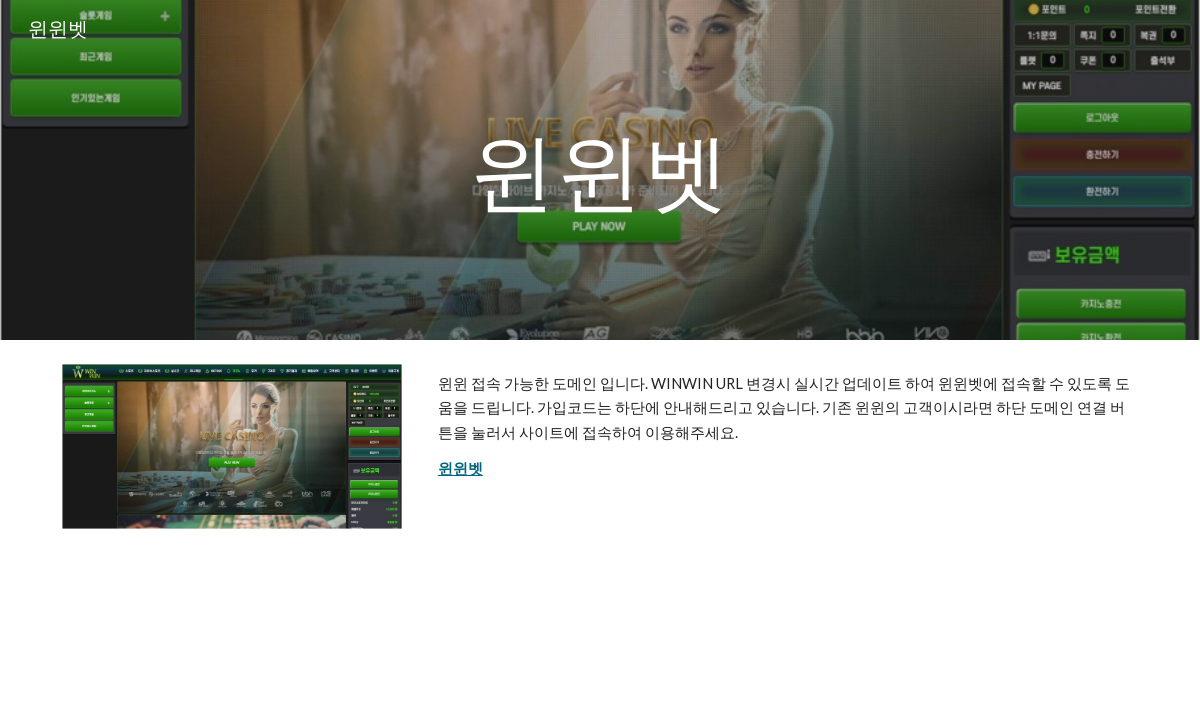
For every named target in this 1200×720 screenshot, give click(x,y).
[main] (600, 169)
